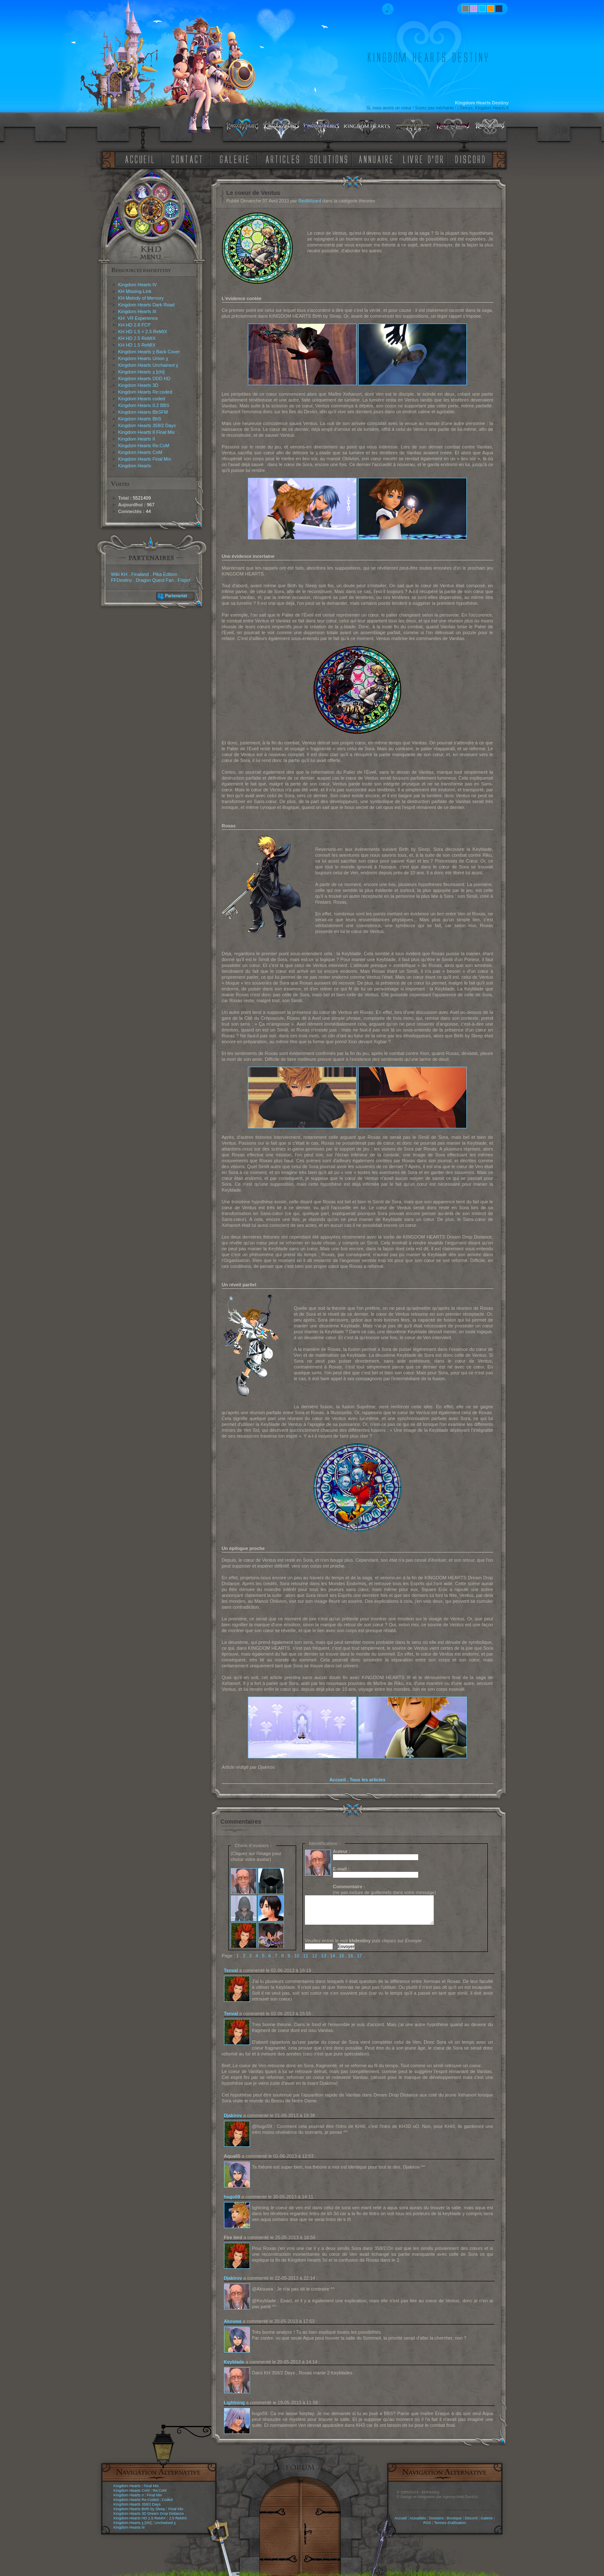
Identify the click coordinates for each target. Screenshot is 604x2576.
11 (305, 1955)
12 (314, 1955)
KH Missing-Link (134, 291)
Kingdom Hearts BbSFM (143, 412)
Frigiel (183, 580)
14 (332, 1955)
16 (350, 1955)
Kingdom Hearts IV (137, 284)
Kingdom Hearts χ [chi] (141, 371)
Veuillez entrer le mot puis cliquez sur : (365, 1940)
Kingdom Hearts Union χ (143, 358)
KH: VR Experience (138, 318)
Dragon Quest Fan (155, 580)
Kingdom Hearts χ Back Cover (149, 351)
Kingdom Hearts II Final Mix (146, 432)
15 (341, 1955)
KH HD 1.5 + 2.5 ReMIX (142, 331)
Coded (167, 2500)
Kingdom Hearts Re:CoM (143, 445)
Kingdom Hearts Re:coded (145, 391)
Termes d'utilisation (450, 2523)
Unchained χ (165, 2523)
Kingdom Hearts (134, 465)
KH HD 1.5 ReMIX (137, 344)
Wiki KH (119, 574)
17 (359, 1955)
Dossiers (436, 2518)
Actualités (417, 2518)
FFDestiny (121, 580)
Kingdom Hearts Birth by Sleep (139, 2509)
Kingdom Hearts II (136, 438)
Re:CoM (160, 2490)
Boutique (454, 2518)
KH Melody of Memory (141, 298)
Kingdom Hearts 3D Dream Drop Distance (149, 2513)
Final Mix (151, 2486)
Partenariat (176, 595)
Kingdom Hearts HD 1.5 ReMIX (140, 2518)
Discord (471, 2518)
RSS (427, 2523)
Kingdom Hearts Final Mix (144, 458)
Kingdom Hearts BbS (139, 418)
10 (296, 1955)
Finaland (140, 574)
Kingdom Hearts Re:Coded (136, 2500)
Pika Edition (165, 574)
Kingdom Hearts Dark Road (146, 304)
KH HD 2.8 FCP (134, 324)
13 (323, 1955)
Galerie (487, 2518)
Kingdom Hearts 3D (138, 385)
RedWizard (309, 200)
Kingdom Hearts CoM (140, 452)
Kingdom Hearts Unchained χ (148, 365)
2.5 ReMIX (178, 2518)
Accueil (337, 1779)
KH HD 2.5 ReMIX (137, 338)
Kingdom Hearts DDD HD (144, 378)
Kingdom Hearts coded (141, 398)
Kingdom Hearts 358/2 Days (147, 425)
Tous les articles (367, 1779)
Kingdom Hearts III (137, 311)
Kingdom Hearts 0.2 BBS (143, 405)
